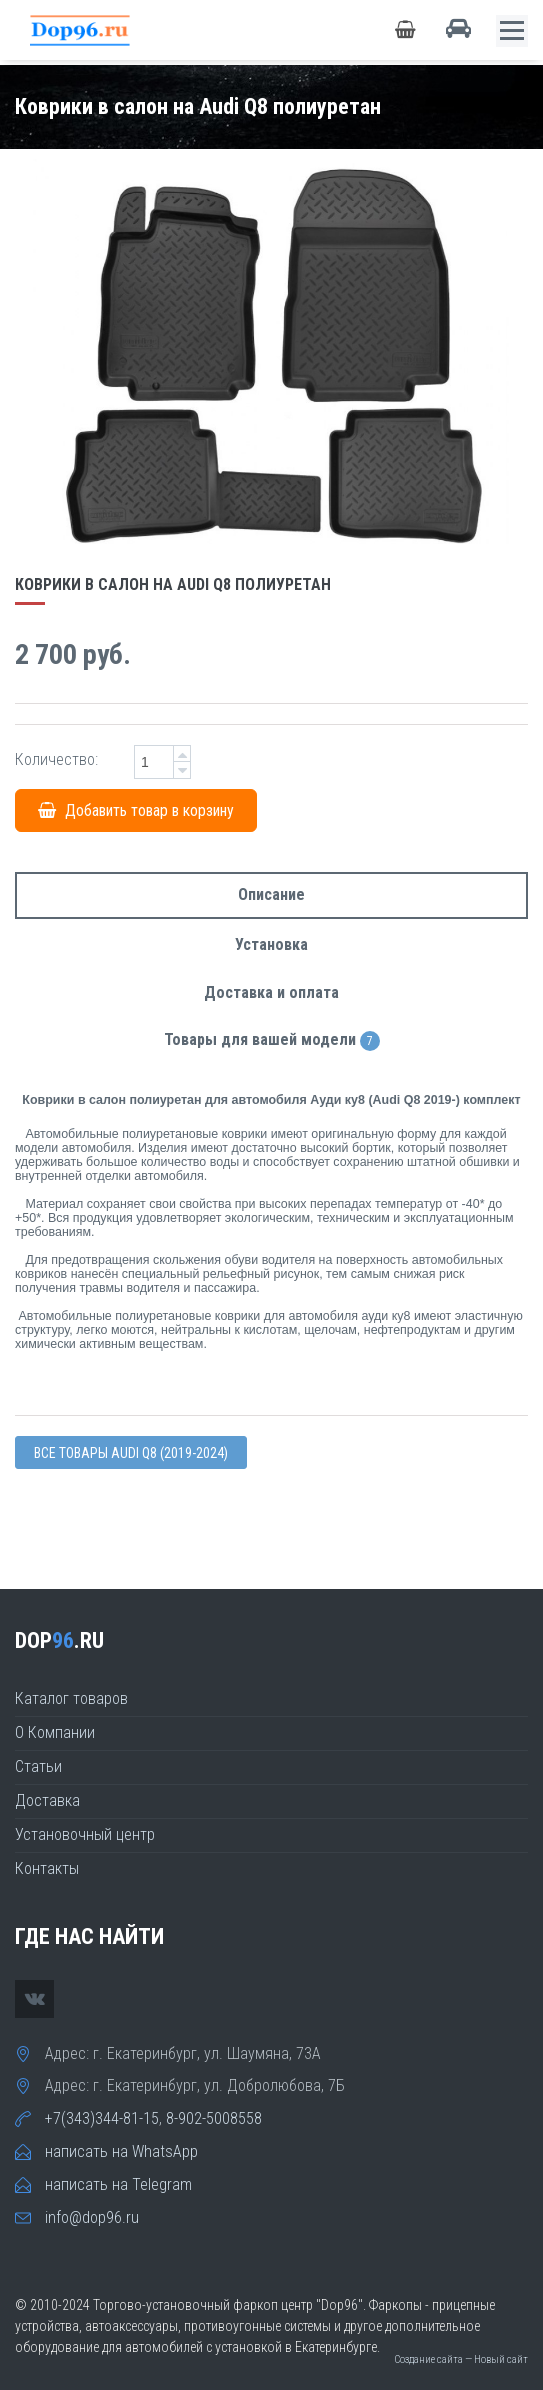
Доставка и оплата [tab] (271, 992)
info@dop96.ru (92, 2217)
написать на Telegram (118, 2184)
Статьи (38, 1766)
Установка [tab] (271, 944)
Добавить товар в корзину (136, 810)
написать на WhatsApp (121, 2151)
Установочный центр (85, 1834)
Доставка (47, 1800)
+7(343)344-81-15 (102, 2118)
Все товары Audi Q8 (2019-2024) (131, 1453)
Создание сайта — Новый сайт (461, 2359)
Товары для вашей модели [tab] (272, 1040)
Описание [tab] (271, 894)
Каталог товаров (71, 1698)
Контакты (47, 1868)
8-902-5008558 (214, 2118)
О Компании (55, 1732)
